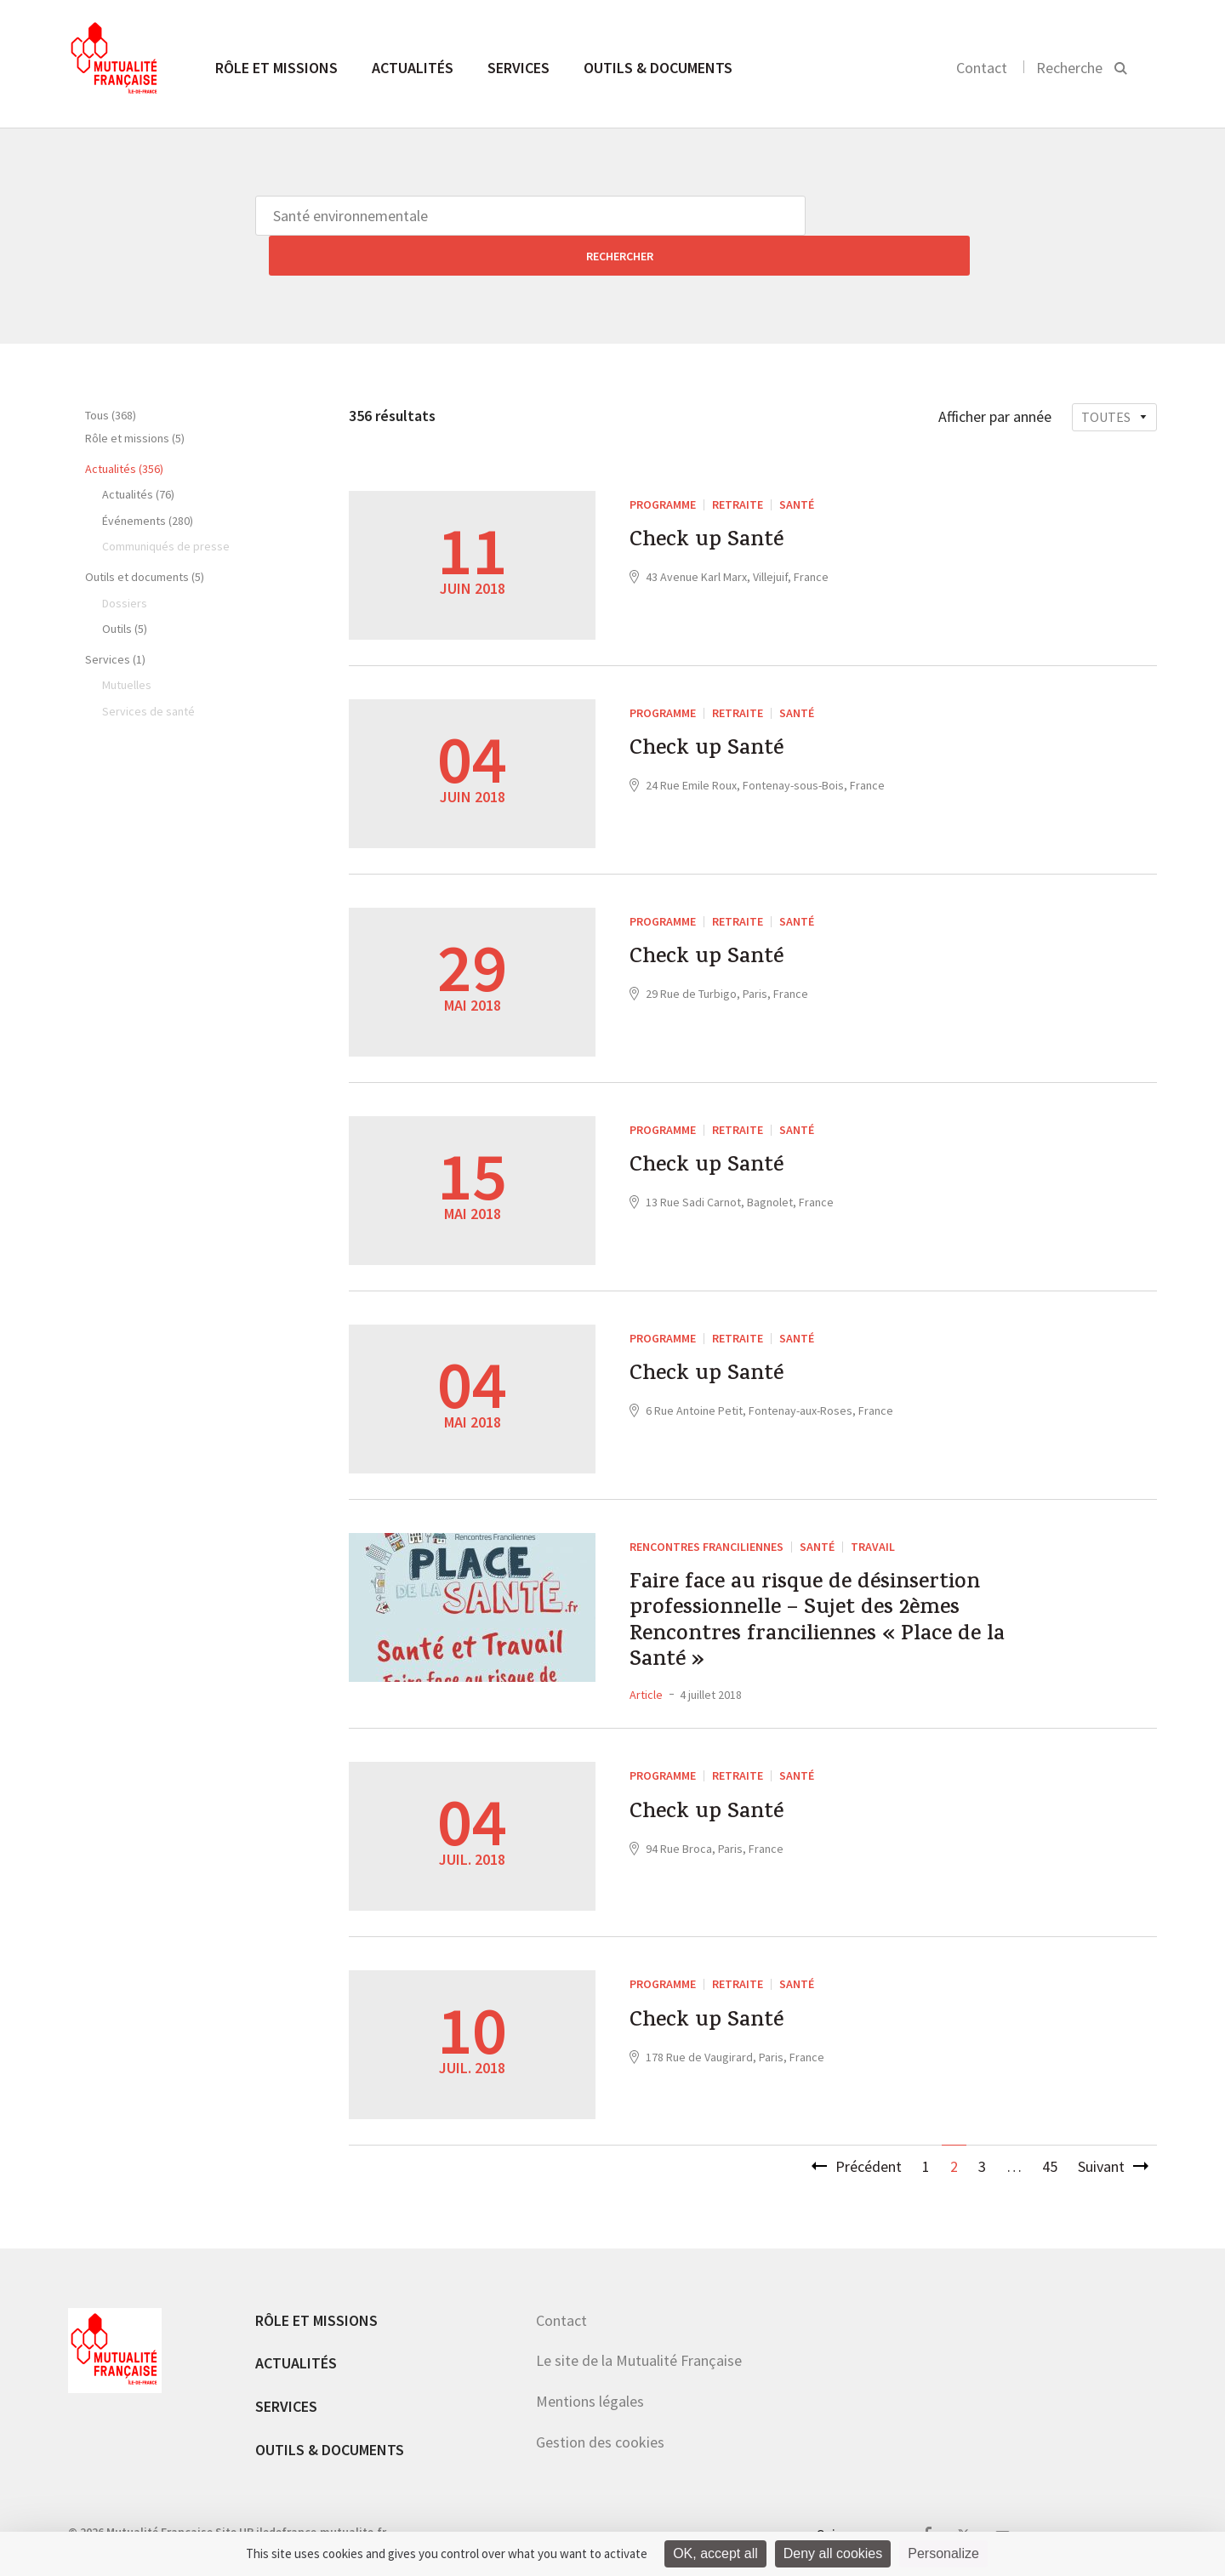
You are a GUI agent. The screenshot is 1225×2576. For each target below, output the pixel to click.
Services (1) (115, 619)
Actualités (412, 67)
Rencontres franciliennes (706, 1506)
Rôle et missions (276, 67)
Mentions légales (590, 2394)
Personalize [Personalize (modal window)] (943, 2553)
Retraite (737, 464)
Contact (981, 67)
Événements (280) (147, 480)
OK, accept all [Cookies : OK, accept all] (715, 2553)
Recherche (1069, 67)
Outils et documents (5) (144, 536)
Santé (796, 464)
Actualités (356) (124, 428)
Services (518, 67)
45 (1049, 2159)
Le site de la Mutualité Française (639, 2353)
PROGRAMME (663, 464)
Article (646, 1687)
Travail (873, 1506)
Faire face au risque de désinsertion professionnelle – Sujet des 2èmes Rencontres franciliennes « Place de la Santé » (836, 1599)
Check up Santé (719, 506)
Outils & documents (658, 67)
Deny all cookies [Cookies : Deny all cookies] (833, 2553)
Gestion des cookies (600, 2435)
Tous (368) (110, 375)
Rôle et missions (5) (135, 398)
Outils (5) (124, 588)
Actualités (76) (138, 454)
